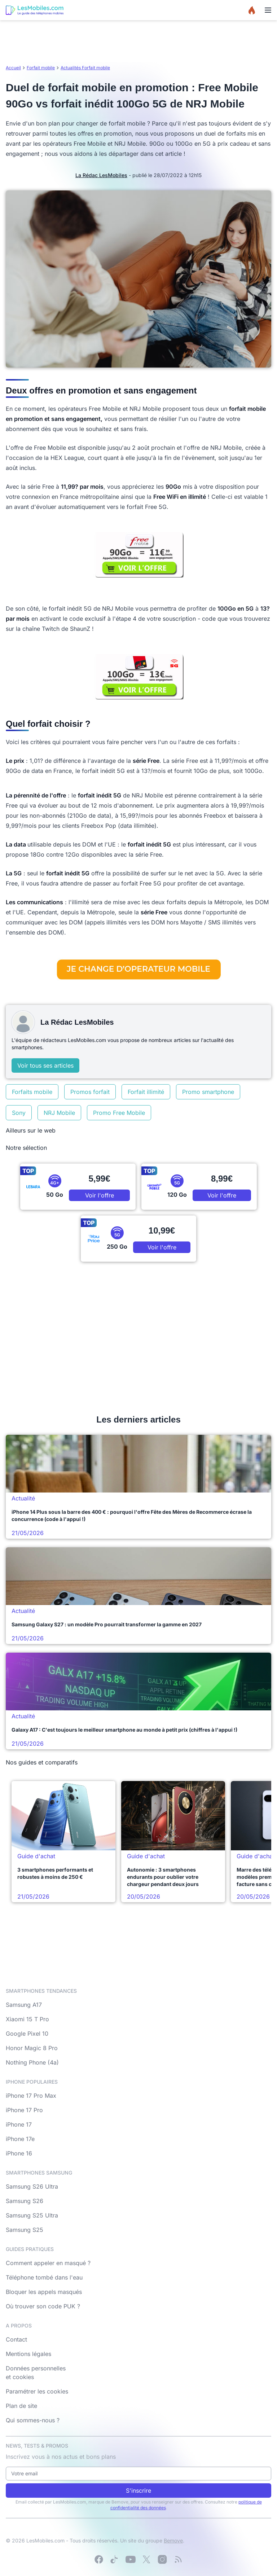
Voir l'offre (99, 1195)
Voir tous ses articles (45, 1065)
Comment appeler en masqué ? (48, 2263)
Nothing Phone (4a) (32, 2062)
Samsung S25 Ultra (32, 2215)
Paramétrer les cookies (37, 2391)
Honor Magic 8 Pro (32, 2048)
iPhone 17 (19, 2124)
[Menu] (268, 10)
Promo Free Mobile (119, 1112)
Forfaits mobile (32, 1091)
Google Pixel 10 (27, 2033)
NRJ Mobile (59, 1112)
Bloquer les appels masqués (44, 2291)
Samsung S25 (24, 2229)
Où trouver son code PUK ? (43, 2306)
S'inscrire (138, 2490)
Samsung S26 (24, 2200)
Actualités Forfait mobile (85, 67)
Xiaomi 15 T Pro (27, 2019)
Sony (19, 1112)
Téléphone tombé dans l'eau (44, 2277)
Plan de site (21, 2405)
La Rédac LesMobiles (101, 175)
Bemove (173, 2540)
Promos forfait (90, 1091)
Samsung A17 (24, 2004)
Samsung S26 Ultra (32, 2186)
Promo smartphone (208, 1091)
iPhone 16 (19, 2153)
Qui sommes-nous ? (33, 2420)
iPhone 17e (20, 2138)
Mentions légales (28, 2353)
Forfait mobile (41, 67)
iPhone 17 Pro (24, 2110)
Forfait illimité (146, 1091)
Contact (16, 2339)
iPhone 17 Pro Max (31, 2095)
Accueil (13, 67)
